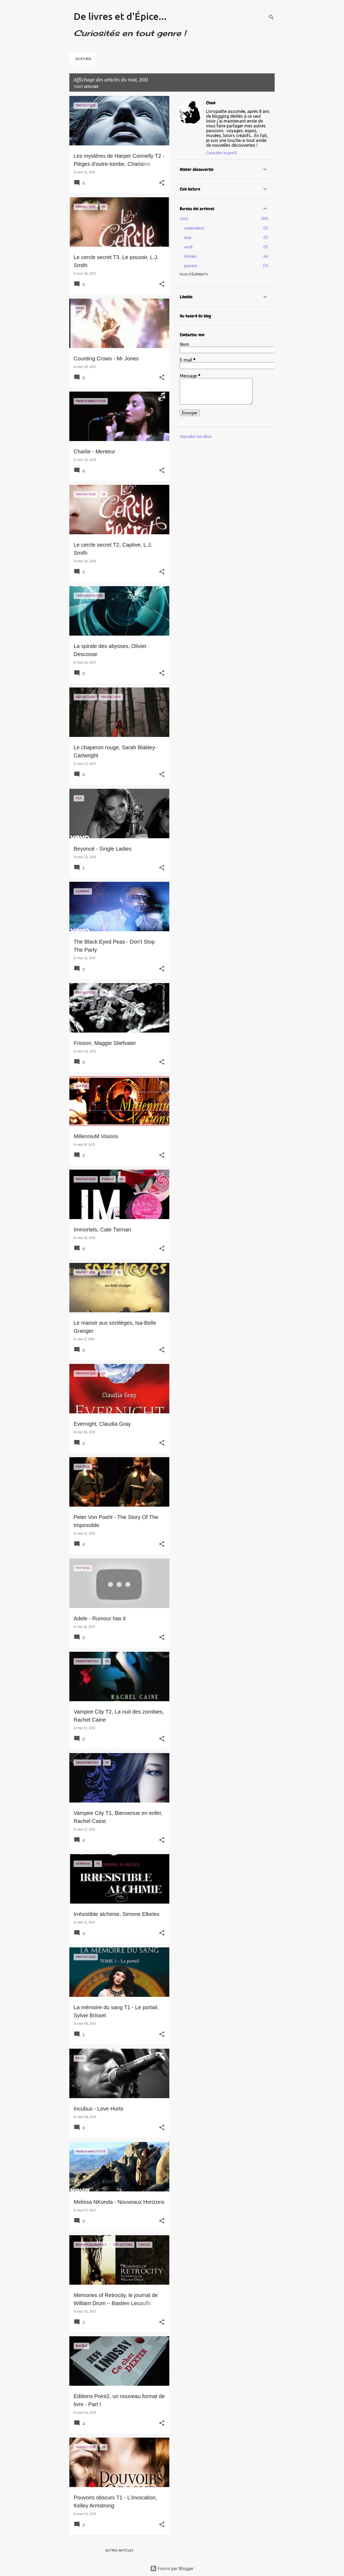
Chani (211, 103)
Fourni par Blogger (172, 2568)
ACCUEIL (83, 59)
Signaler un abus (196, 436)
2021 (184, 218)
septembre (194, 228)
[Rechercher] (271, 17)
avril (188, 247)
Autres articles (119, 2550)
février (190, 256)
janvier (190, 265)
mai (187, 237)
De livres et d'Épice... (120, 16)
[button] (162, 183)
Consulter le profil (221, 153)
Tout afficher (86, 86)
